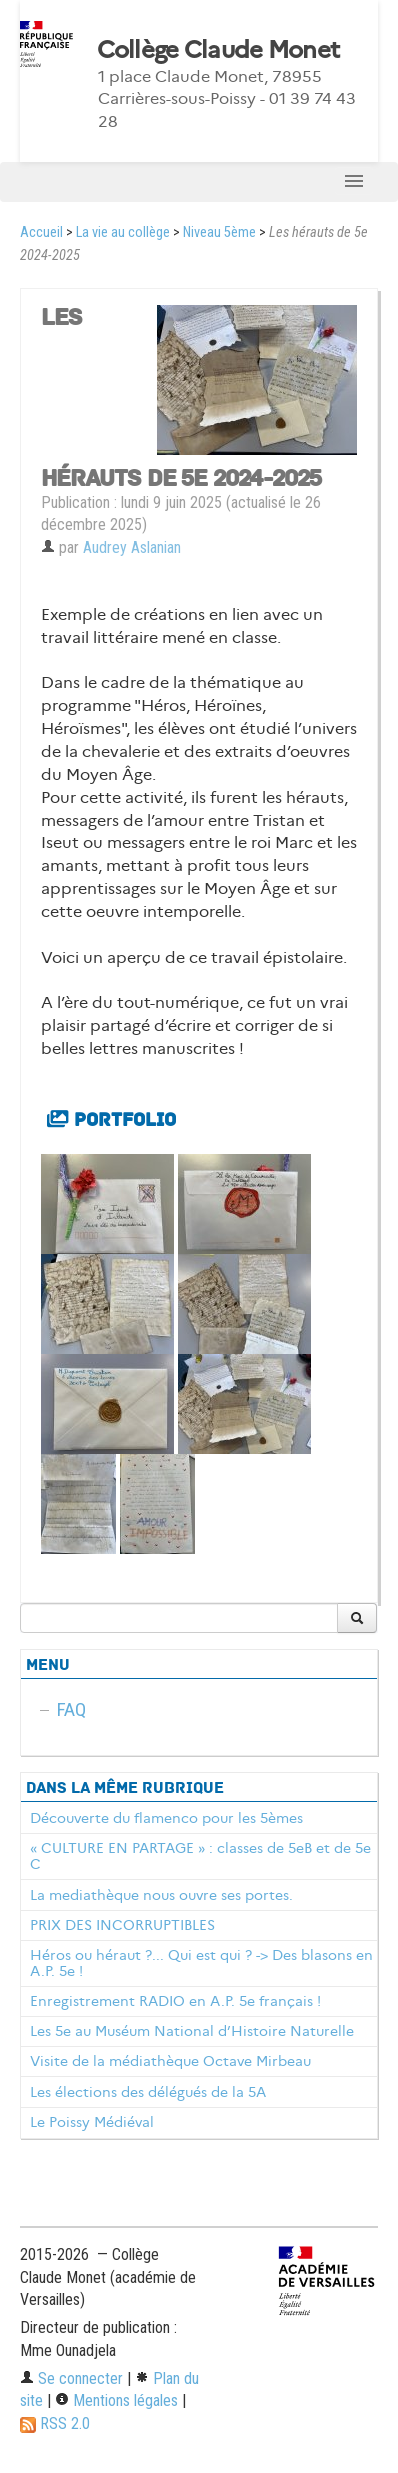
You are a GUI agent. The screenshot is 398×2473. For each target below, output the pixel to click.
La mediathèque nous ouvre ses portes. (161, 1895)
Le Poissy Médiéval (92, 2122)
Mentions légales (116, 2400)
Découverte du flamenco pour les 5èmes (166, 1818)
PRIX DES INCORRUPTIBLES (122, 1925)
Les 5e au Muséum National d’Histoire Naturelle (192, 2031)
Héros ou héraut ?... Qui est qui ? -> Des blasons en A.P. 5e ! (201, 1963)
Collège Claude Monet (218, 50)
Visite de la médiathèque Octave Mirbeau (170, 2061)
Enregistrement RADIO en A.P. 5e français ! (175, 2001)
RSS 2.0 (55, 2423)
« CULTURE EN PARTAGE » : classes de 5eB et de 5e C (200, 1856)
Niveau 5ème (219, 232)
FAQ (71, 1709)
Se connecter (71, 2378)
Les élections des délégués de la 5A (148, 2092)
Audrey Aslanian (132, 547)
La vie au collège (123, 232)
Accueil (41, 232)
